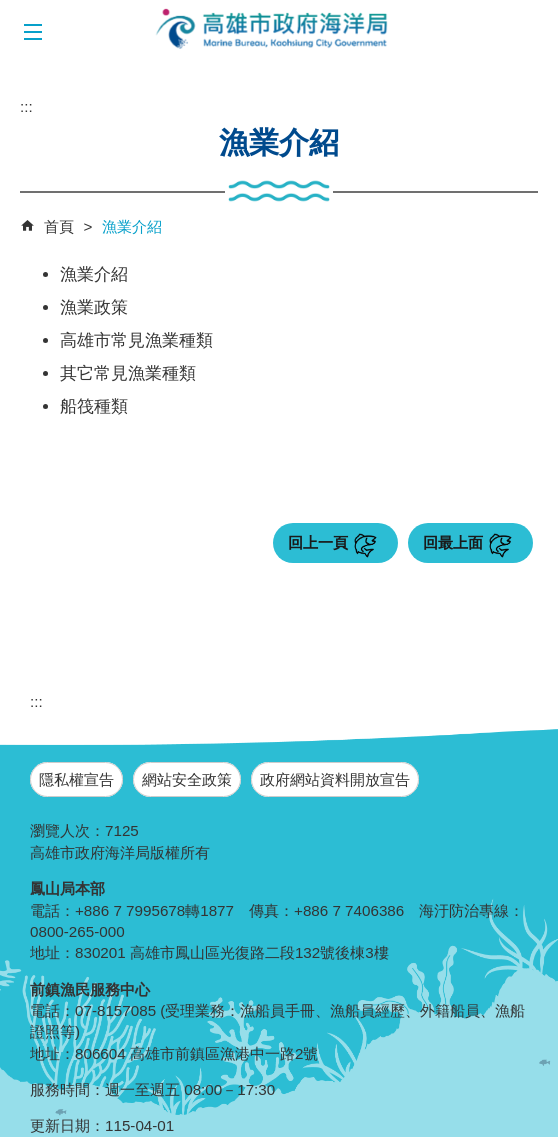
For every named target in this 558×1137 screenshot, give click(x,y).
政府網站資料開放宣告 (335, 779)
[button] (32, 32)
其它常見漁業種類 (128, 373)
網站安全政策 (187, 779)
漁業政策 (94, 307)
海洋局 (273, 30)
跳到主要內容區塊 (10, 10)
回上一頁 (318, 542)
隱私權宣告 (76, 779)
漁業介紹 (132, 226)
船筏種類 (94, 406)
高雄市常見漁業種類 (136, 340)
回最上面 (453, 542)
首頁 (59, 226)
